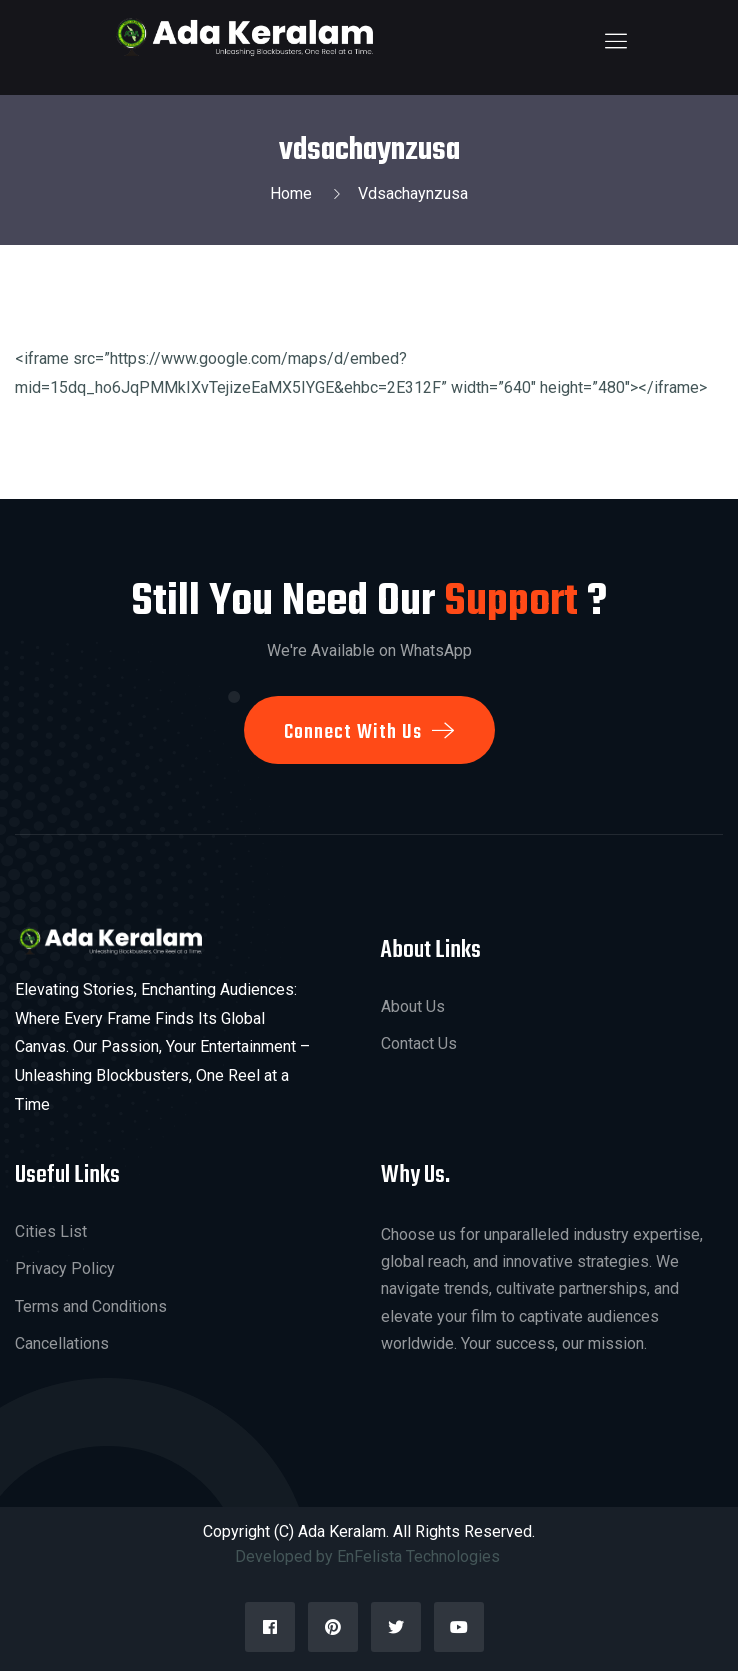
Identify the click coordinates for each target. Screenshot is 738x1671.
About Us (413, 1006)
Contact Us (419, 1043)
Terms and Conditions (91, 1306)
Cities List (51, 1231)
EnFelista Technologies (420, 1556)
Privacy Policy (65, 1268)
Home (295, 193)
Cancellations (62, 1343)
